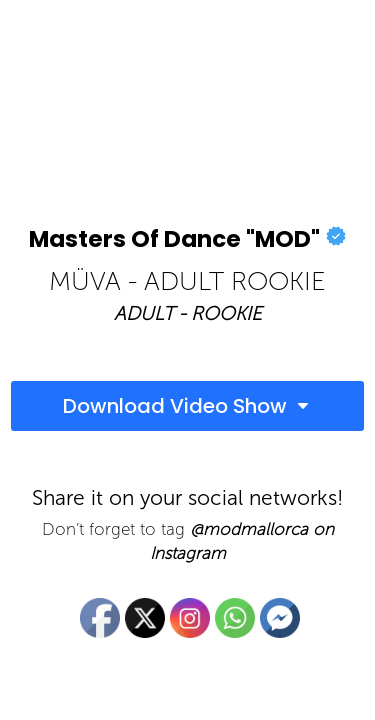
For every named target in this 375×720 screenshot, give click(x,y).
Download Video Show (175, 406)
